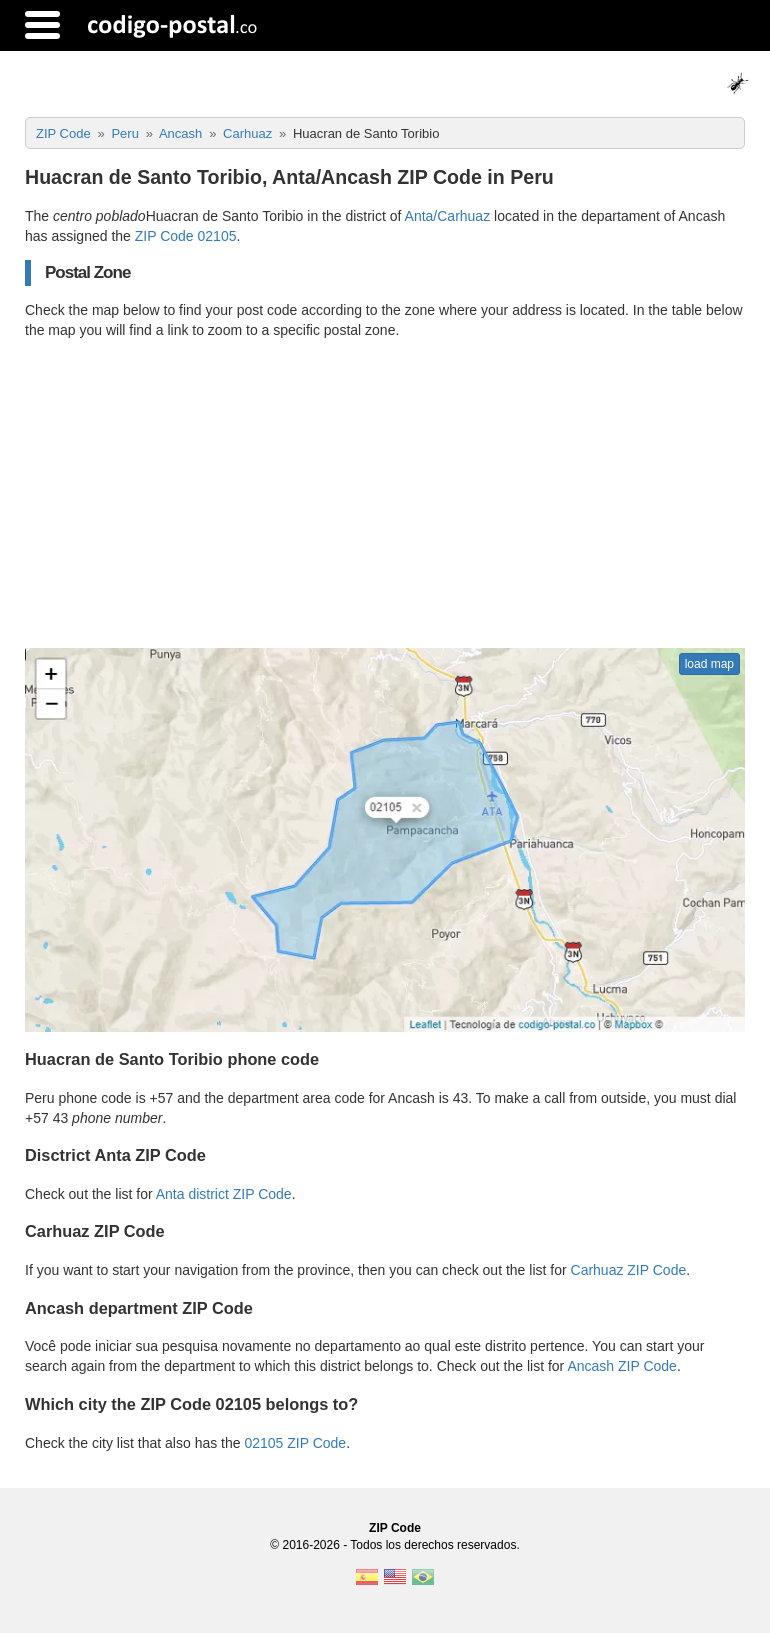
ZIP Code (395, 1528)
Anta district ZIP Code (224, 1194)
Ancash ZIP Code (621, 1366)
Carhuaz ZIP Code (629, 1270)
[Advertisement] (385, 494)
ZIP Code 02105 (186, 236)
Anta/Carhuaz (448, 216)
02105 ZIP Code (295, 1443)
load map (709, 664)
